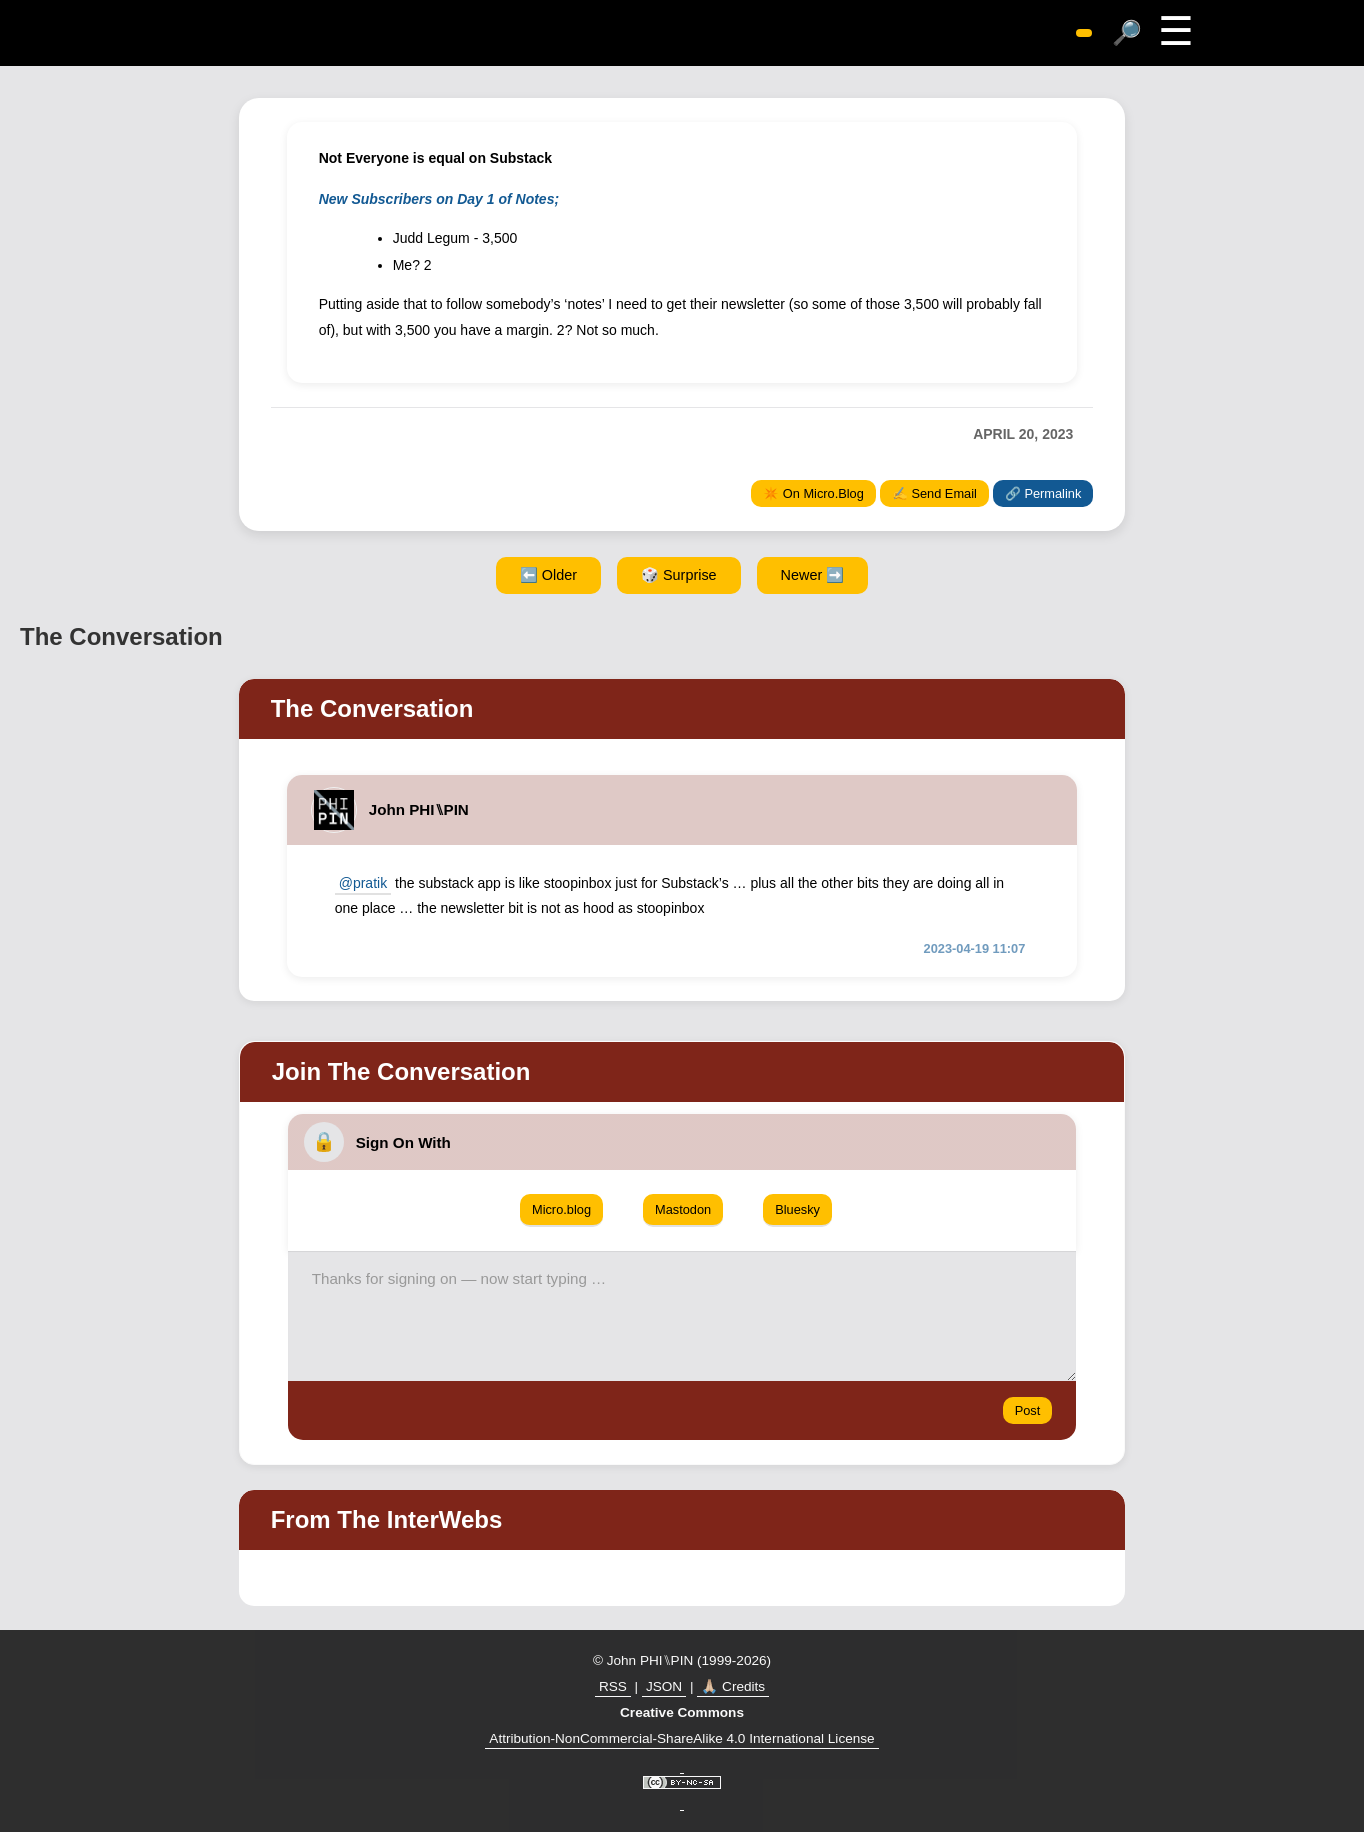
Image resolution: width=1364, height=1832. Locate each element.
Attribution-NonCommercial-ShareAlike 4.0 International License (681, 1738)
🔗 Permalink (1043, 493)
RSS (613, 1686)
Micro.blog (561, 1209)
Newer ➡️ (813, 575)
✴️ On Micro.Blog (813, 493)
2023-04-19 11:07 (975, 948)
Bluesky (797, 1209)
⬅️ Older (548, 575)
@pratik (363, 883)
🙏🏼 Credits (733, 1686)
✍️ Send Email (934, 493)
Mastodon (683, 1209)
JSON (664, 1686)
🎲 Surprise (679, 575)
